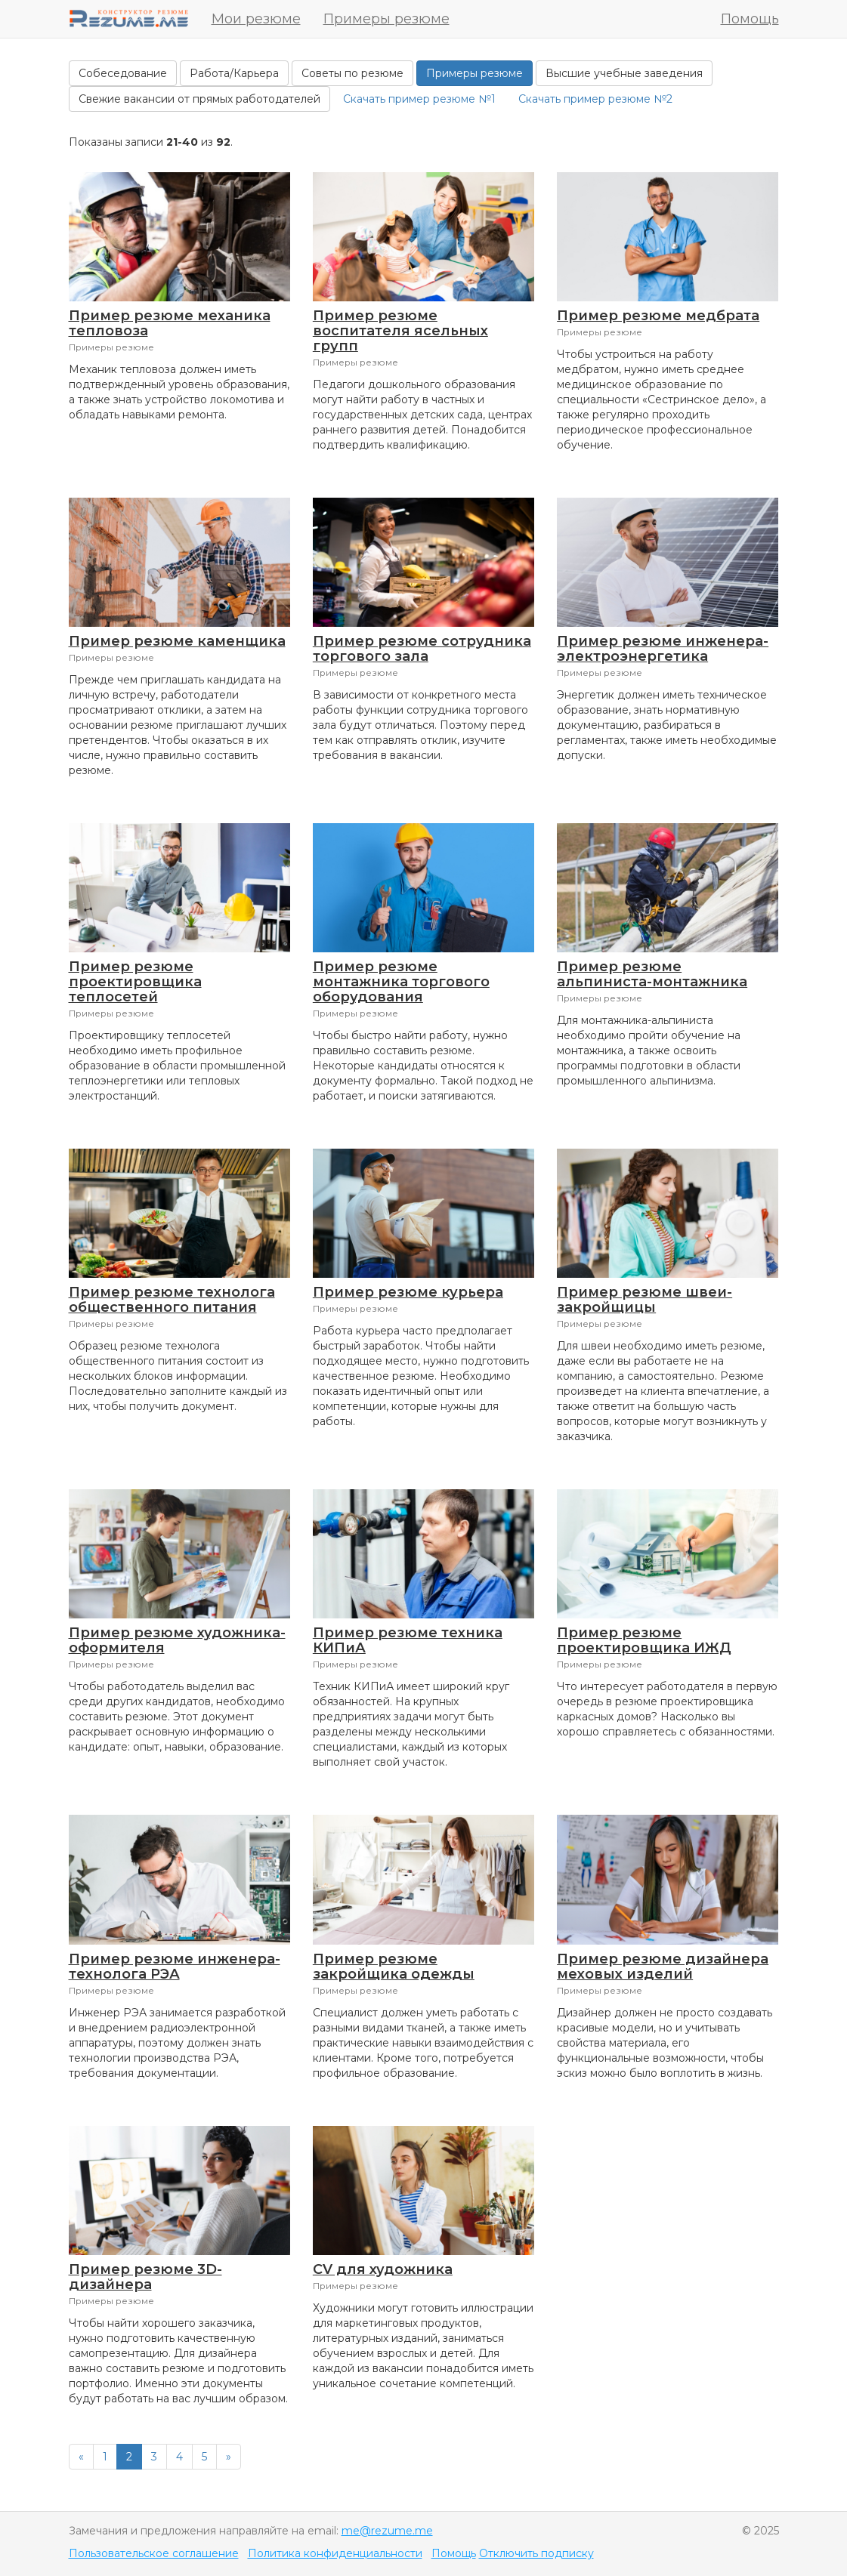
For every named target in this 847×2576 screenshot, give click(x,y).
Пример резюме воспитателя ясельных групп (400, 330)
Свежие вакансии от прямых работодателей (199, 99)
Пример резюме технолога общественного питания (172, 1300)
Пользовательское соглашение (154, 2553)
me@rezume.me (387, 2530)
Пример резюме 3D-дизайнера (145, 2277)
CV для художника (383, 2269)
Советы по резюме (352, 73)
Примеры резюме (386, 19)
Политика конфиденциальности (335, 2553)
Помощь (750, 19)
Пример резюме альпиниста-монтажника (652, 974)
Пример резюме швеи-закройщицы (644, 1300)
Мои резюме (256, 19)
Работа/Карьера (234, 73)
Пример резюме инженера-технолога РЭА (174, 1966)
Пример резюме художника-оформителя (177, 1640)
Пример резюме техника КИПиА (407, 1640)
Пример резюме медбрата (658, 315)
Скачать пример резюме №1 (419, 99)
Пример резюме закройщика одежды (394, 1966)
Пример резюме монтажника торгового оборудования (401, 981)
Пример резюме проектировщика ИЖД (644, 1640)
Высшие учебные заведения (624, 73)
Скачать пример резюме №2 (595, 99)
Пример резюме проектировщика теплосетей (135, 981)
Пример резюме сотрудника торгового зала (422, 649)
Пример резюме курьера (408, 1292)
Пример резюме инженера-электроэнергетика (662, 649)
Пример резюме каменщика (177, 641)
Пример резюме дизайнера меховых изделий (662, 1966)
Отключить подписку (536, 2553)
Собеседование (123, 73)
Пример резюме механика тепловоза (169, 323)
